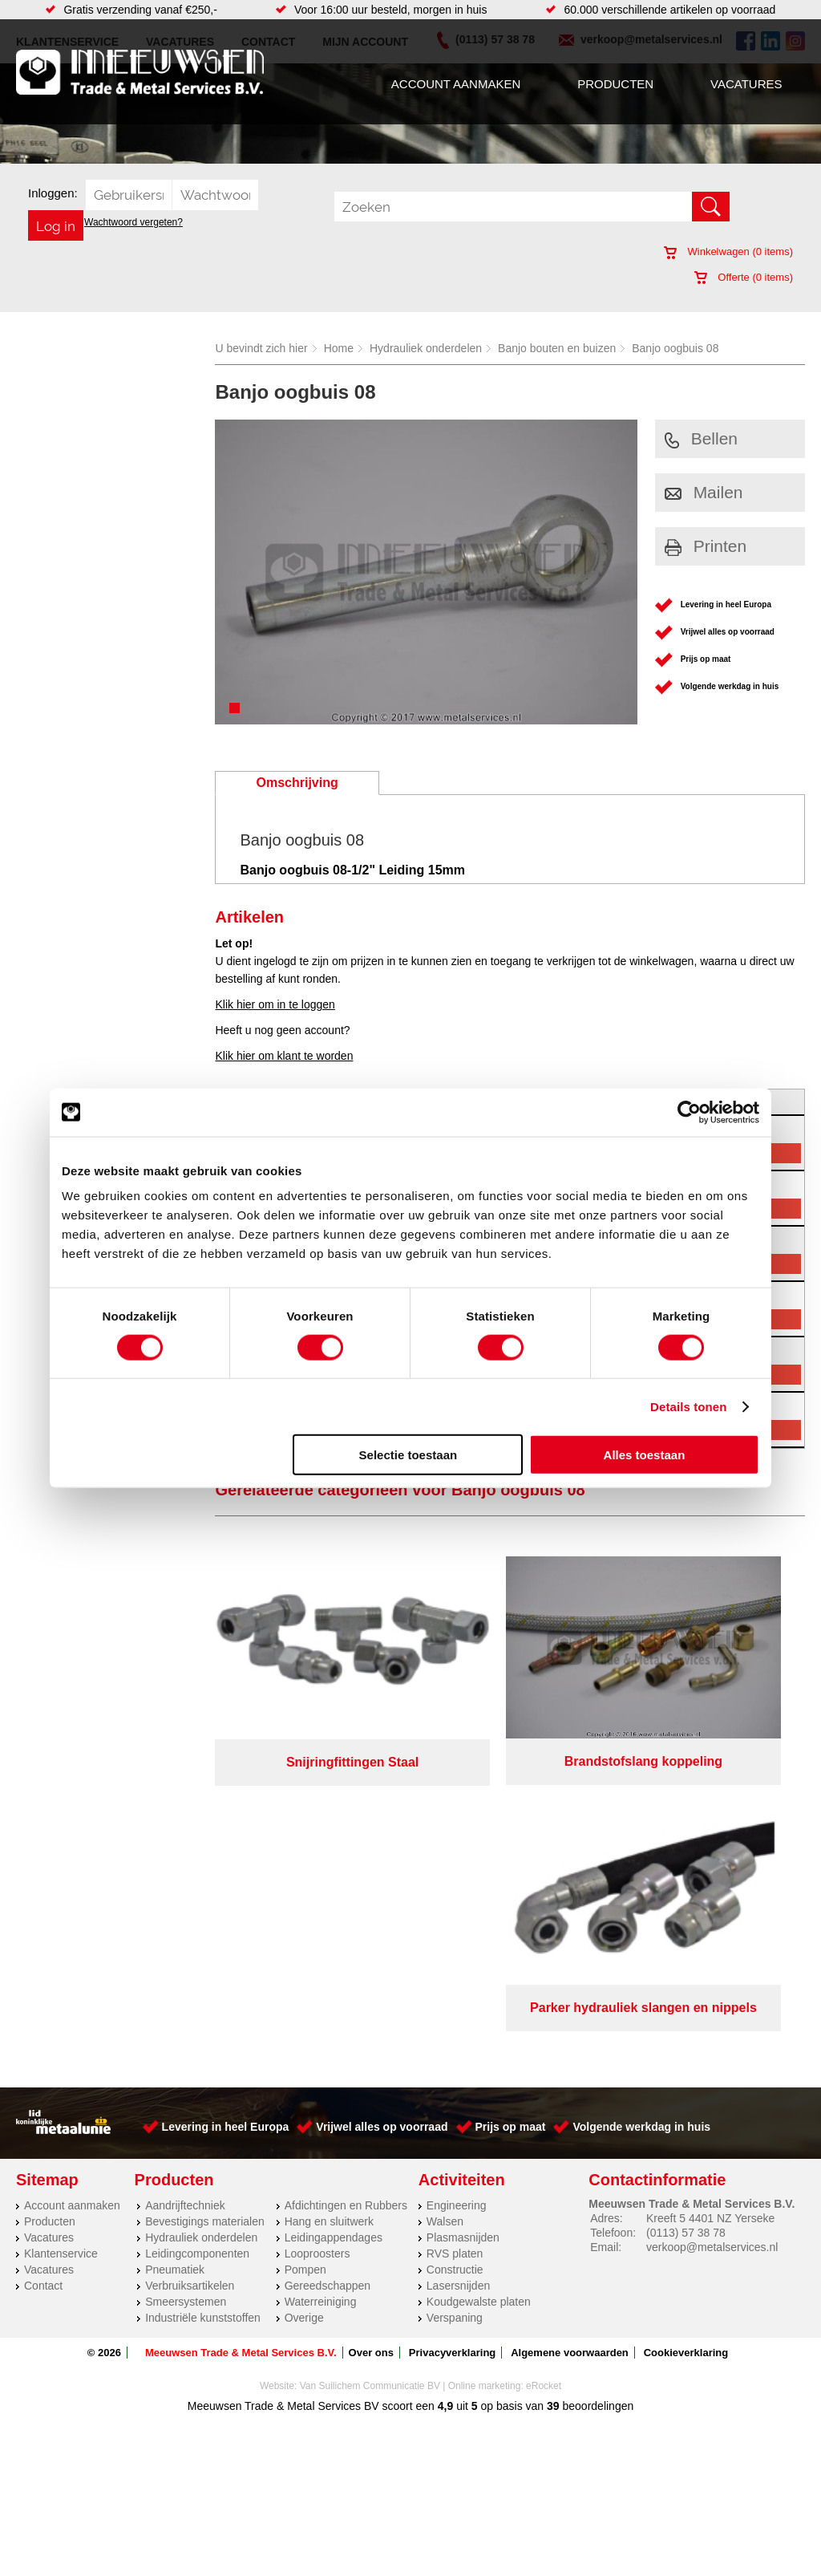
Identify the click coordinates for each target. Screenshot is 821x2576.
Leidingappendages (333, 1947)
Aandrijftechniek (185, 1915)
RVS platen (455, 1963)
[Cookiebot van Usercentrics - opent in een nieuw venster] (689, 1112)
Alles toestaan (645, 1455)
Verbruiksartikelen (189, 1996)
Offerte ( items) (743, 277)
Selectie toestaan (408, 1455)
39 (553, 2116)
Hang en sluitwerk (329, 1931)
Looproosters (317, 1963)
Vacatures (746, 84)
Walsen (445, 1931)
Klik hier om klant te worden (284, 1055)
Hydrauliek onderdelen (426, 348)
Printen (706, 546)
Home (339, 348)
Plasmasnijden (463, 1947)
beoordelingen (597, 2116)
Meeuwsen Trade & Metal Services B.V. (241, 2063)
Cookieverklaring (686, 2063)
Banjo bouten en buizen (557, 348)
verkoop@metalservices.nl (712, 1957)
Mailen (704, 492)
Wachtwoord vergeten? (133, 222)
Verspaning (455, 2028)
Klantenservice (61, 1963)
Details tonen (688, 1406)
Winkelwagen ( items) (728, 251)
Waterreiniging (321, 2012)
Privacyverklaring (452, 2063)
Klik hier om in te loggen (274, 1004)
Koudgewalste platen (479, 2012)
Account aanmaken (455, 84)
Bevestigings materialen (205, 1931)
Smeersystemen (185, 2012)
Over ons (371, 2063)
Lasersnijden (458, 1996)
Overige (304, 2028)
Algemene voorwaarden (570, 2063)
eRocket (543, 2096)
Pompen (305, 1980)
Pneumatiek (174, 1980)
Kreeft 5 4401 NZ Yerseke (710, 1928)
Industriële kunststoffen (203, 2028)
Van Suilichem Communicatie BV (370, 2096)
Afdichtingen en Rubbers (346, 1915)
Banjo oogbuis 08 (675, 348)
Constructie (455, 1980)
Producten (615, 84)
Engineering (457, 1915)
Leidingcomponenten (197, 1963)
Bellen (701, 438)
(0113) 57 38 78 (686, 1943)
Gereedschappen (327, 1996)
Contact (43, 1996)
